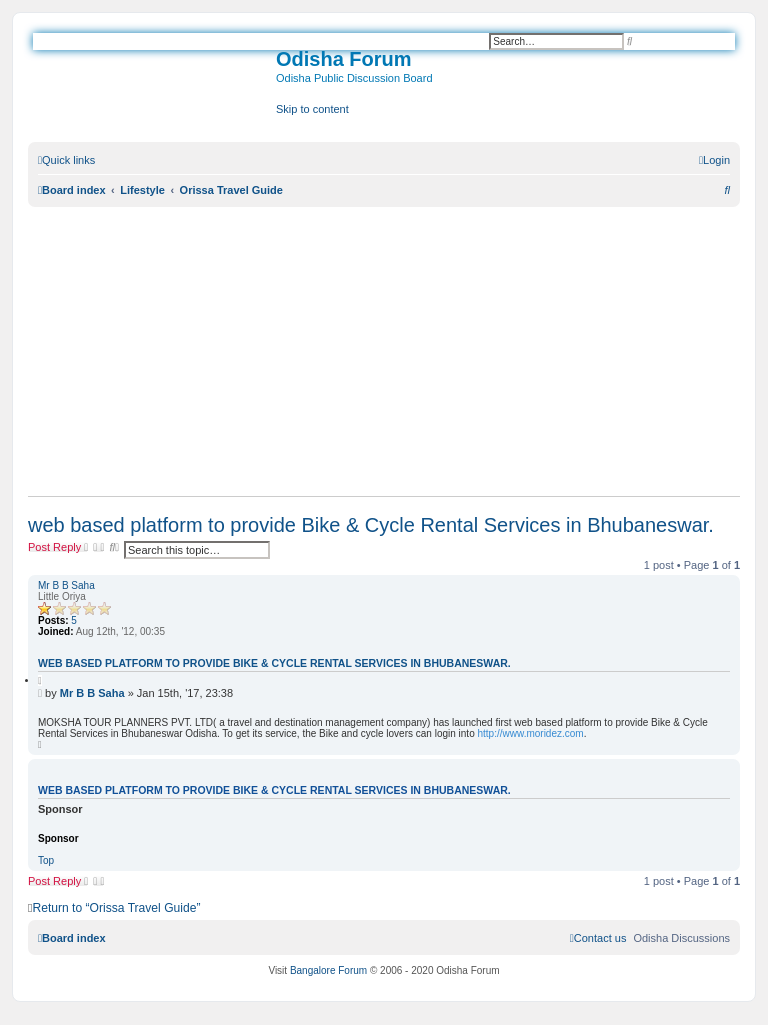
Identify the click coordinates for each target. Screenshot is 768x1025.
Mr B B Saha (66, 585)
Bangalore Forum (328, 970)
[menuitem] (714, 160)
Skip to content (312, 109)
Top (46, 860)
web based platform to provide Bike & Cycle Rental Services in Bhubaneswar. (371, 525)
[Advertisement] (384, 351)
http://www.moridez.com (531, 733)
